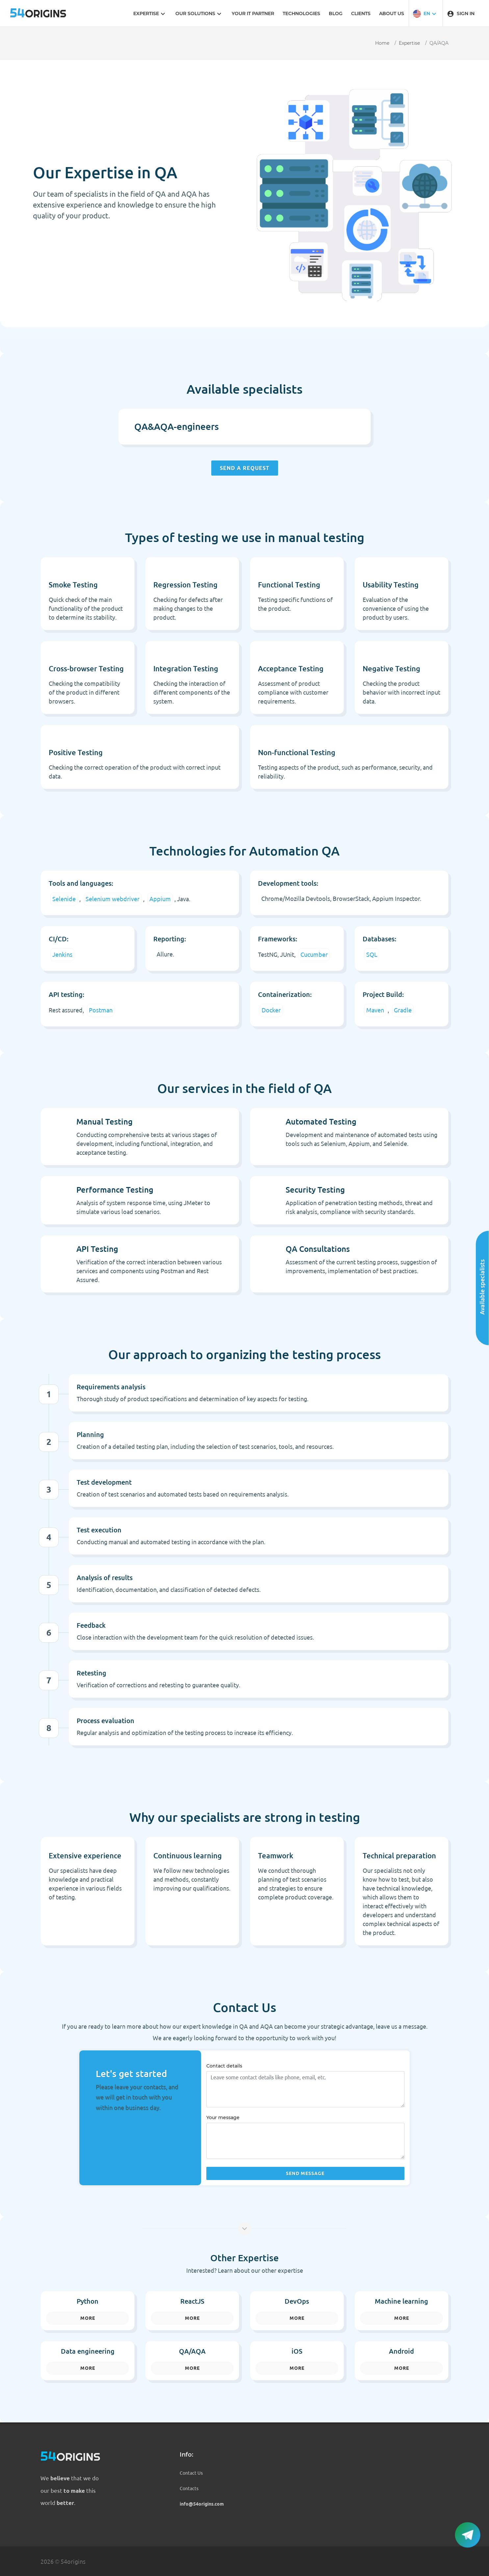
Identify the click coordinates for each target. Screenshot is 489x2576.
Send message (305, 2173)
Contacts (189, 2488)
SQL (371, 954)
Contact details (224, 2066)
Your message (223, 2117)
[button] (425, 13)
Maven (375, 1010)
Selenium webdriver (113, 899)
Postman (101, 1010)
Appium (160, 899)
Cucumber (314, 954)
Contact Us (191, 2473)
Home (382, 43)
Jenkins (62, 954)
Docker (271, 1010)
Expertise (409, 43)
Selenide (64, 899)
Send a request (245, 468)
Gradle (403, 1010)
